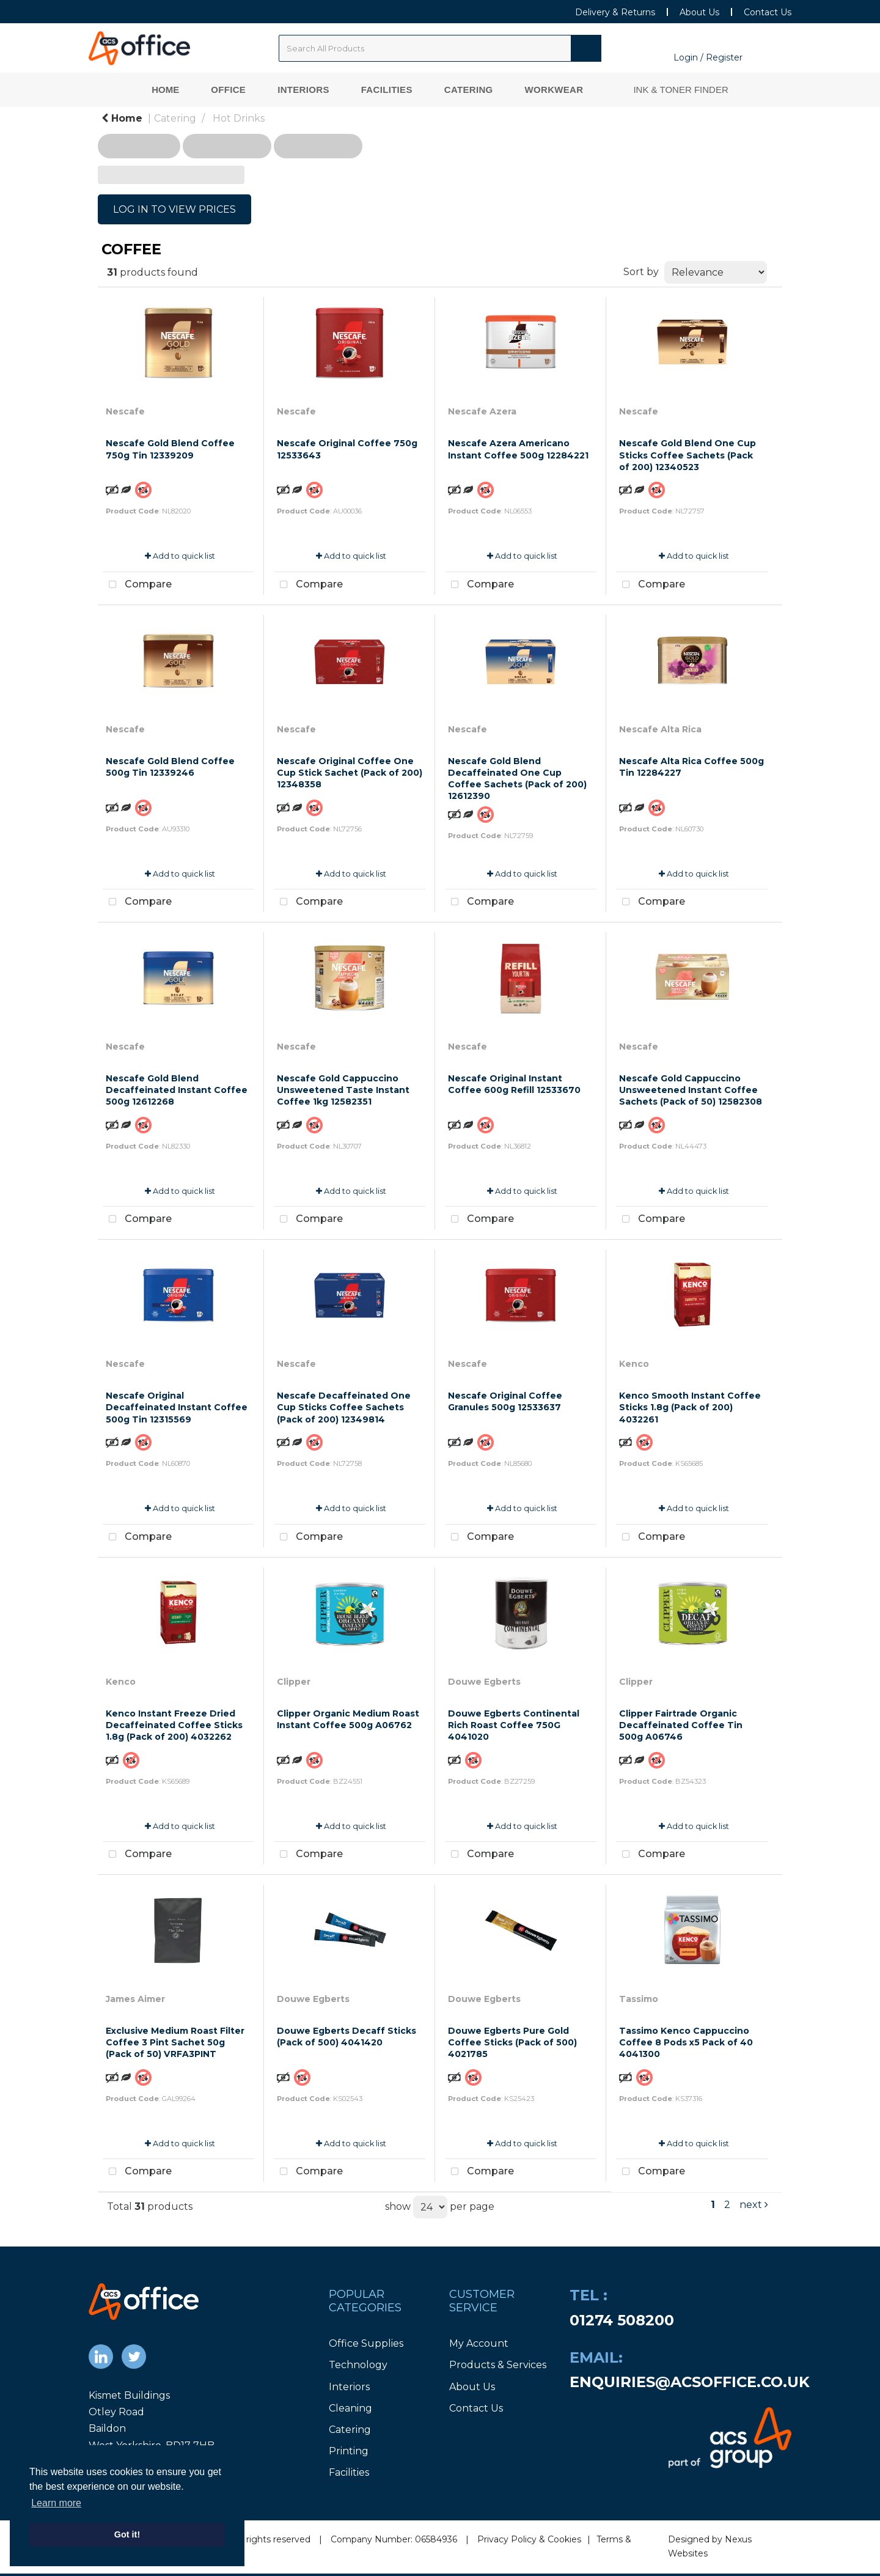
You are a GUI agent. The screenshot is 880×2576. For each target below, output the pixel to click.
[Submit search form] (586, 48)
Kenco (634, 1363)
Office (228, 89)
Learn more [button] (56, 2503)
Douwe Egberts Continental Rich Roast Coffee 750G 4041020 (513, 1725)
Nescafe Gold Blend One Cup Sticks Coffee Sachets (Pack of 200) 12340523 (687, 455)
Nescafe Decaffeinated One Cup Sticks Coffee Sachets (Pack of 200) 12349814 (344, 1407)
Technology (358, 2365)
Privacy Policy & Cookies (529, 2539)
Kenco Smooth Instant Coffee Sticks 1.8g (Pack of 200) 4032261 (690, 1407)
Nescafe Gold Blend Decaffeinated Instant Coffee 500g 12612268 (177, 1090)
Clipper (293, 1681)
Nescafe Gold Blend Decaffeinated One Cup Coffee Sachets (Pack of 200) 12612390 (517, 779)
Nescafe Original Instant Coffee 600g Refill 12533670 (514, 1084)
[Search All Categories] (440, 48)
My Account (478, 2343)
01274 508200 (622, 2320)
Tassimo (638, 1998)
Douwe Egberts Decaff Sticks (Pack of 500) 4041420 (346, 2036)
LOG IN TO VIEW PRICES (174, 209)
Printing (349, 2451)
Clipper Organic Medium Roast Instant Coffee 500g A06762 (348, 1719)
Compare (137, 585)
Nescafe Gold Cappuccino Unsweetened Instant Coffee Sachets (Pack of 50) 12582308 (690, 1090)
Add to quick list (180, 556)
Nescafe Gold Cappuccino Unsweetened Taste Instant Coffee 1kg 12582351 (343, 1090)
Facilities (387, 89)
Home (165, 89)
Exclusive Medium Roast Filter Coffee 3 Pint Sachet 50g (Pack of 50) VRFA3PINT (175, 2042)
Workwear (554, 89)
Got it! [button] (127, 2534)
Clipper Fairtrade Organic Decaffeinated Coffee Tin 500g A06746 (681, 1725)
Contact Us (767, 12)
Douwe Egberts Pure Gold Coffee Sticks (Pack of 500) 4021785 (512, 2042)
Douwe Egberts (484, 1681)
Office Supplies (366, 2343)
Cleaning (350, 2408)
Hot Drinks (239, 118)
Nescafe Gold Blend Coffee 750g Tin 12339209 (170, 449)
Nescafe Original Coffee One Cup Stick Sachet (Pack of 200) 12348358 (349, 773)
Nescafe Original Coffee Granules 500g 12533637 (505, 1401)
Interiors (303, 89)
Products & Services (497, 2365)
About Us (699, 12)
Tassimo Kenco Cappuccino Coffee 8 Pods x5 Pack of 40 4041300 (686, 2042)
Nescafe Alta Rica (660, 729)
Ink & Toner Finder (680, 89)
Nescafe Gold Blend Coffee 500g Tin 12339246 (170, 767)
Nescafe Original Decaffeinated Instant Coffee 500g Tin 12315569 (177, 1407)
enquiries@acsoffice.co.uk (690, 2382)
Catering (468, 89)
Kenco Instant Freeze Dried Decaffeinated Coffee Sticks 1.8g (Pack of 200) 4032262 (174, 1725)
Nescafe (125, 411)
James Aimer (135, 1998)
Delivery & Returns (615, 12)
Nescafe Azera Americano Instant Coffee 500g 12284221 (518, 449)
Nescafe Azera (482, 411)
